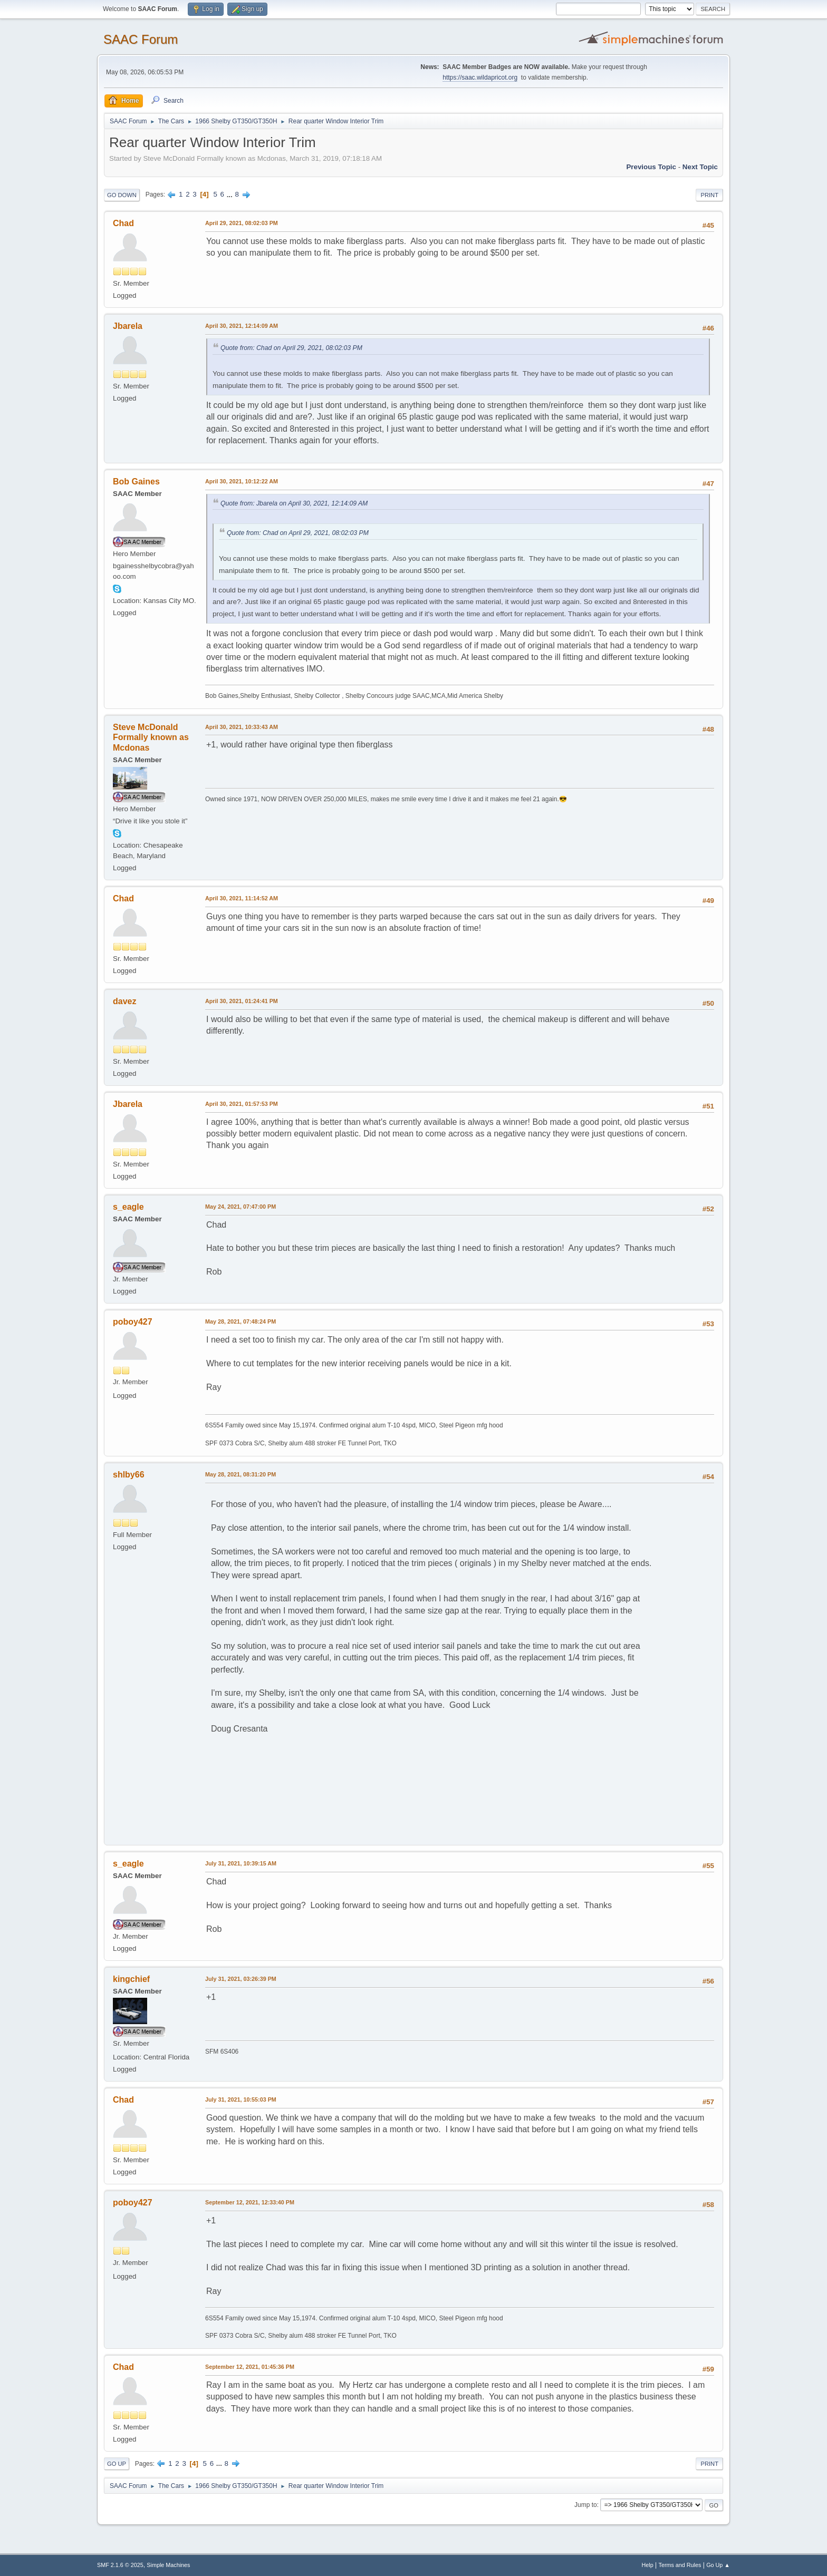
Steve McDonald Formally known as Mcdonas (151, 738)
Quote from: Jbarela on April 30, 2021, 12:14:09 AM (294, 503)
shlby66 (129, 1474)
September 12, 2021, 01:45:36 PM (249, 2367)
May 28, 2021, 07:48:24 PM (240, 1321)
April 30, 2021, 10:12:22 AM (241, 481)
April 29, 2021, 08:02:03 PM (241, 223)
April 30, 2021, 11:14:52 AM (241, 898)
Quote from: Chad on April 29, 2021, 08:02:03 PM (291, 348)
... (231, 194)
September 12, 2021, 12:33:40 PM (249, 2202)
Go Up (116, 2464)
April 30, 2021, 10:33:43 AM (241, 727)
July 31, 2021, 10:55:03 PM (240, 2099)
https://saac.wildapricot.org (480, 77)
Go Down (122, 195)
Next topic (700, 167)
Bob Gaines (136, 481)
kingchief (131, 1979)
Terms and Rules (680, 2565)
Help (647, 2565)
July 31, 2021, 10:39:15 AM (240, 1863)
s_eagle (128, 1206)
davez (124, 1001)
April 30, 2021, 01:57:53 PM (241, 1104)
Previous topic (651, 167)
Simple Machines (168, 2565)
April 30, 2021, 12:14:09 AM (241, 326)
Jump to (585, 2505)
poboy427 (132, 1321)
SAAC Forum (140, 39)
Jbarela (127, 326)
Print (709, 195)
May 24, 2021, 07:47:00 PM (240, 1206)
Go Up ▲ (718, 2565)
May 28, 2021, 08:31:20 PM (240, 1474)
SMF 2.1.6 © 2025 (120, 2565)
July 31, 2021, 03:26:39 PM (240, 1979)
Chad (123, 223)
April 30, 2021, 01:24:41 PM (241, 1001)
